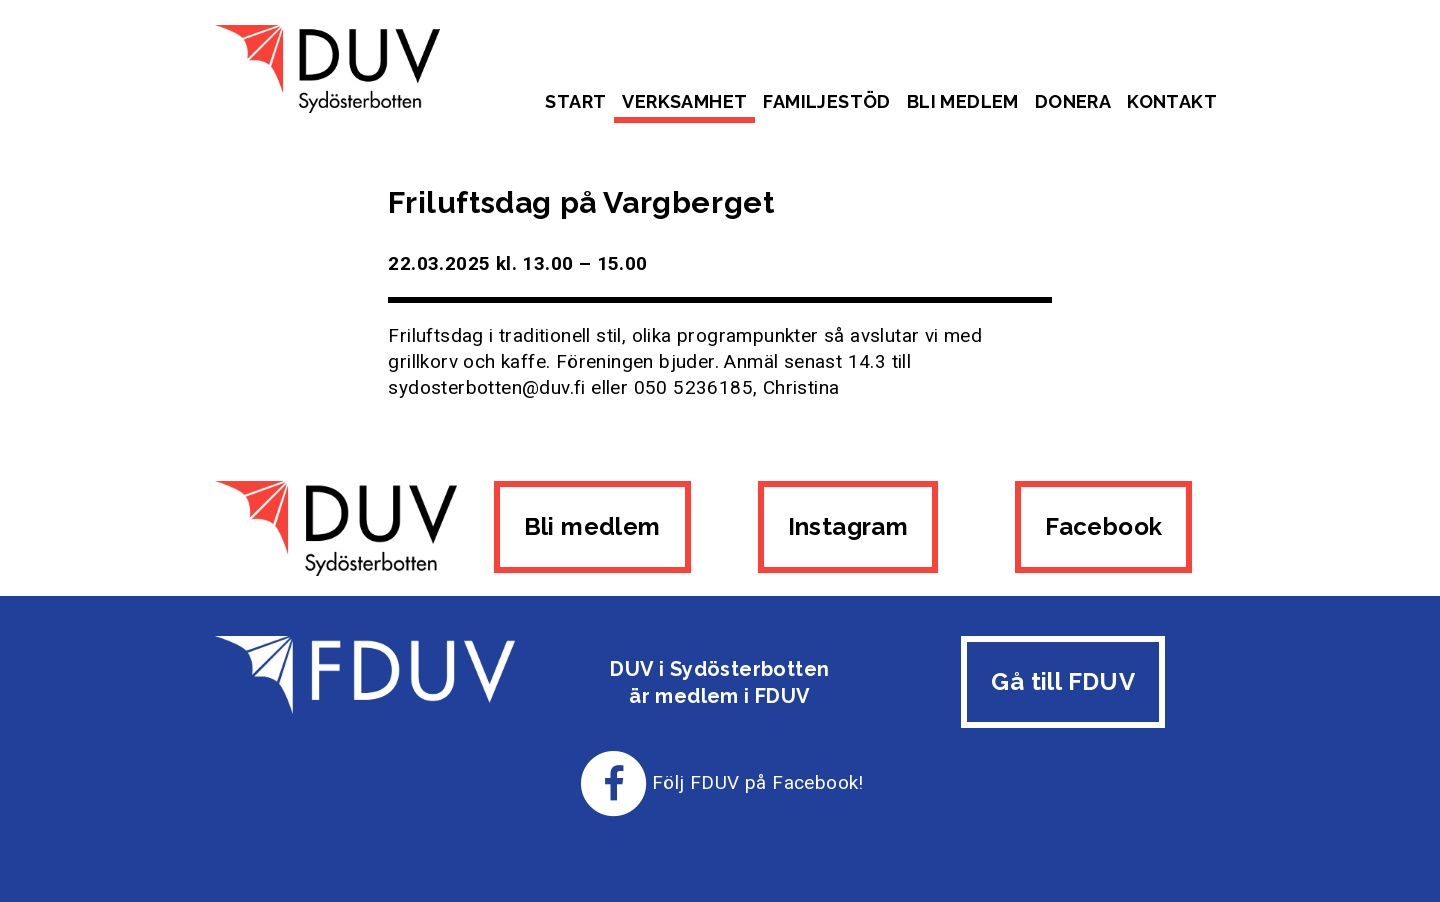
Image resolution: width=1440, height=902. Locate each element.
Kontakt (1172, 101)
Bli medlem (963, 101)
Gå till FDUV (1063, 681)
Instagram (848, 526)
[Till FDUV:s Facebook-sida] (614, 782)
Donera (1073, 101)
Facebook (1103, 526)
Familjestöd (826, 101)
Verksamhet (684, 101)
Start (575, 101)
